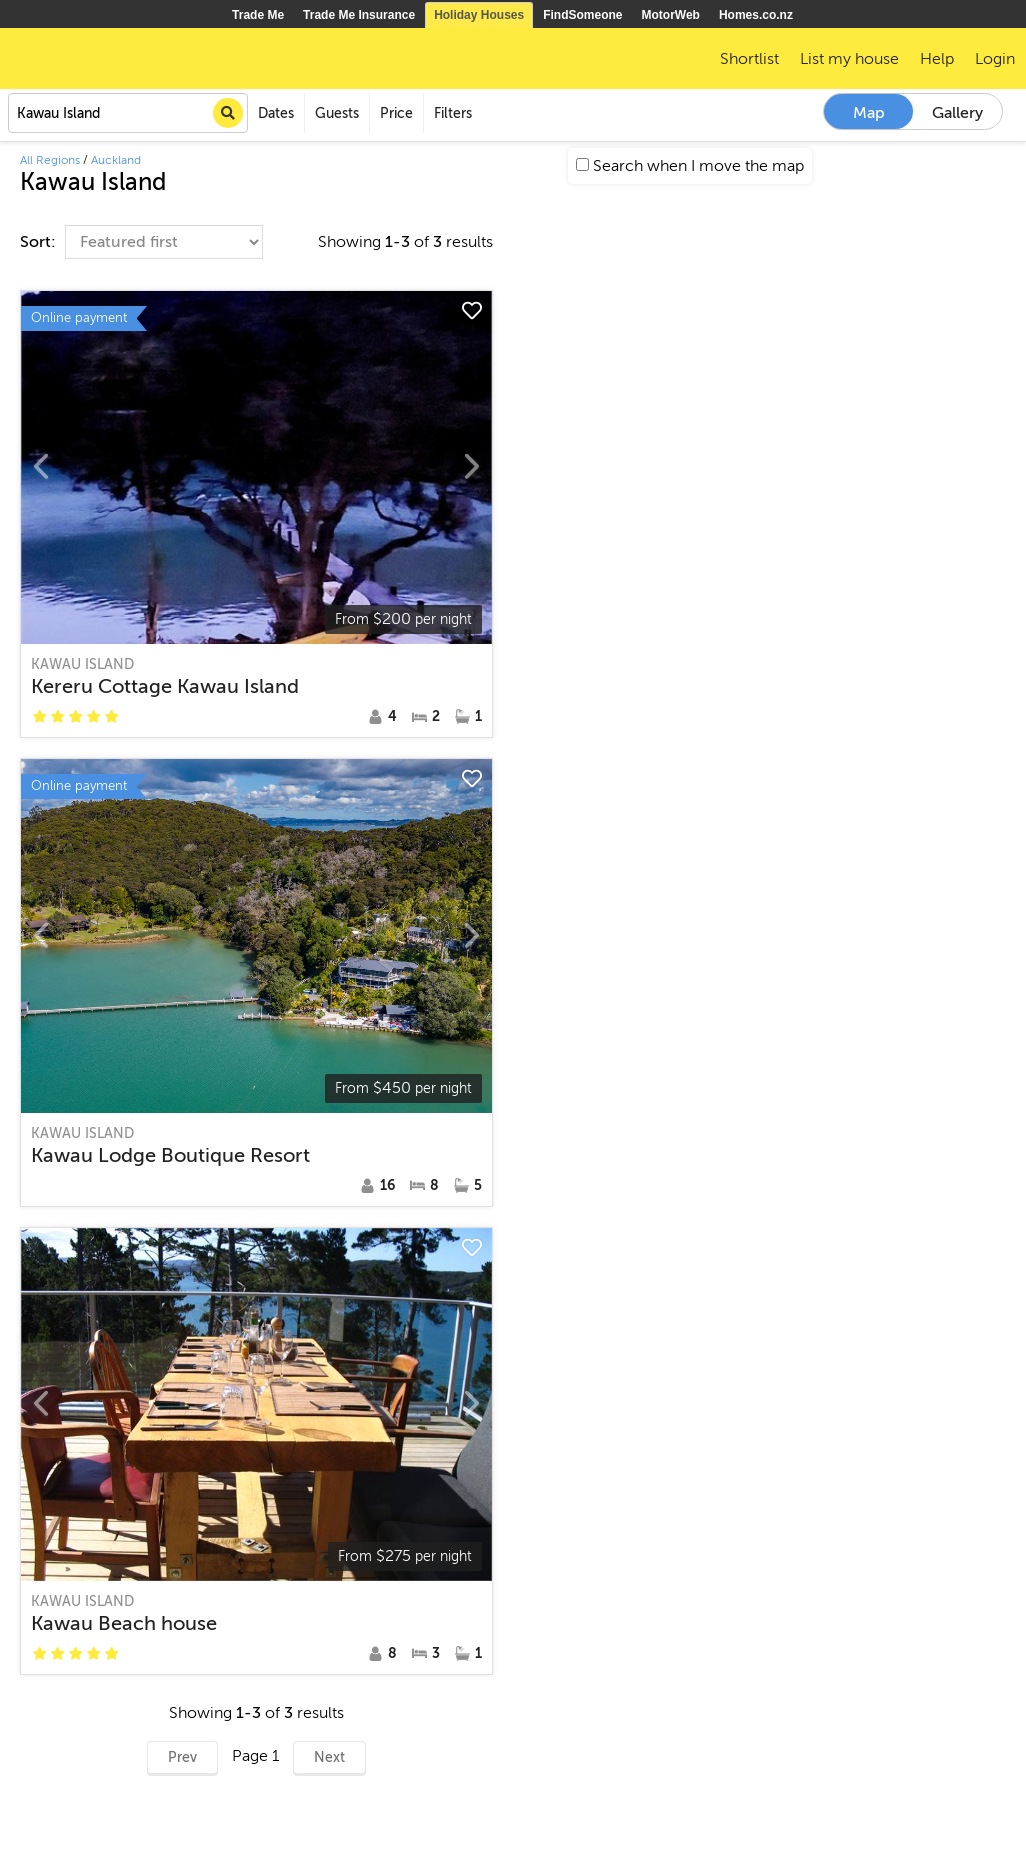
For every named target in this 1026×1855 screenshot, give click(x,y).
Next (329, 1757)
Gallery (957, 113)
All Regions (50, 160)
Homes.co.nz (756, 15)
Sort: (40, 242)
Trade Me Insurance (359, 15)
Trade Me (258, 15)
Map (869, 113)
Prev (182, 1757)
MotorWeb (671, 15)
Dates (276, 113)
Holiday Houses (479, 15)
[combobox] (128, 113)
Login (995, 59)
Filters (453, 113)
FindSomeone (582, 15)
